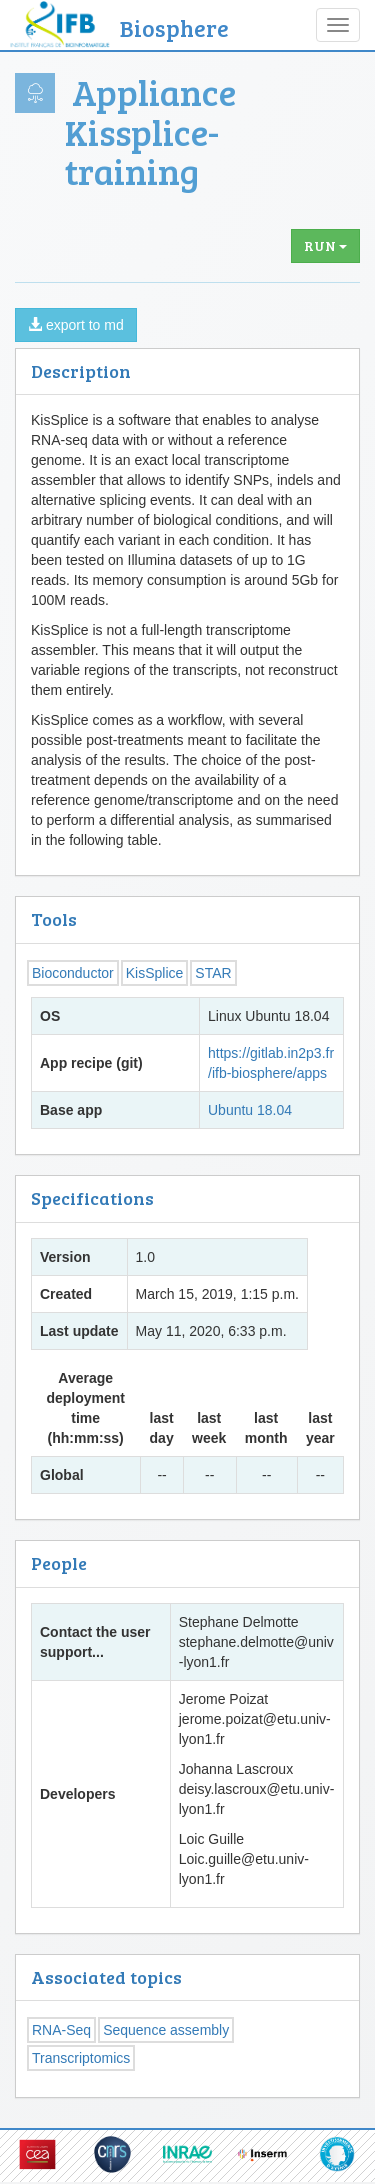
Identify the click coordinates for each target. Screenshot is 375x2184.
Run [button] (325, 245)
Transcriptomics (81, 2058)
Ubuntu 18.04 (250, 1110)
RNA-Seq (61, 2030)
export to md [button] (76, 325)
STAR (213, 973)
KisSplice (155, 973)
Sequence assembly (166, 2030)
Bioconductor (73, 973)
